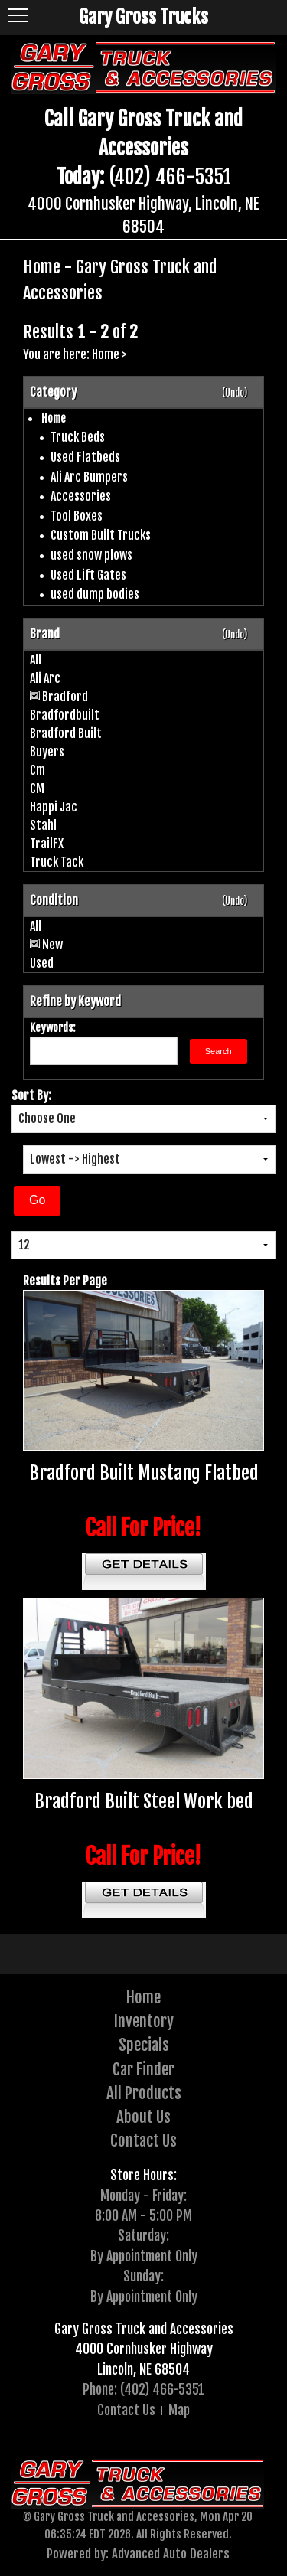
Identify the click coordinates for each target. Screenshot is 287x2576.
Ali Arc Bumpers (89, 477)
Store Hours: (143, 2174)
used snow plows (91, 555)
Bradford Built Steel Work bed (143, 1801)
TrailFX (47, 843)
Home (105, 354)
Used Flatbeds (85, 457)
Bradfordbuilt (64, 715)
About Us (143, 2117)
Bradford (65, 696)
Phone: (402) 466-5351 (143, 2389)
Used (42, 963)
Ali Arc (45, 678)
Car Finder (143, 2069)
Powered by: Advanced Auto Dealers (138, 2553)
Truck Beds (78, 437)
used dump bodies (95, 594)
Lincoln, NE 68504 (143, 2369)
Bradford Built (66, 733)
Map (179, 2409)
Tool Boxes (77, 516)
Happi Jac (53, 807)
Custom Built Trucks (101, 535)
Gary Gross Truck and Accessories (143, 2328)
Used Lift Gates (88, 575)
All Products (143, 2093)
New (52, 944)
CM (37, 788)
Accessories (81, 496)
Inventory (144, 2021)
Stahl (43, 825)
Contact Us (143, 2140)
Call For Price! (143, 1528)
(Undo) (234, 393)
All (35, 660)
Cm (37, 770)
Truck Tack (56, 862)
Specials (144, 2045)
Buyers (47, 751)
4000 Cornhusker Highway (144, 2348)
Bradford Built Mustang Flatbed (144, 1472)
